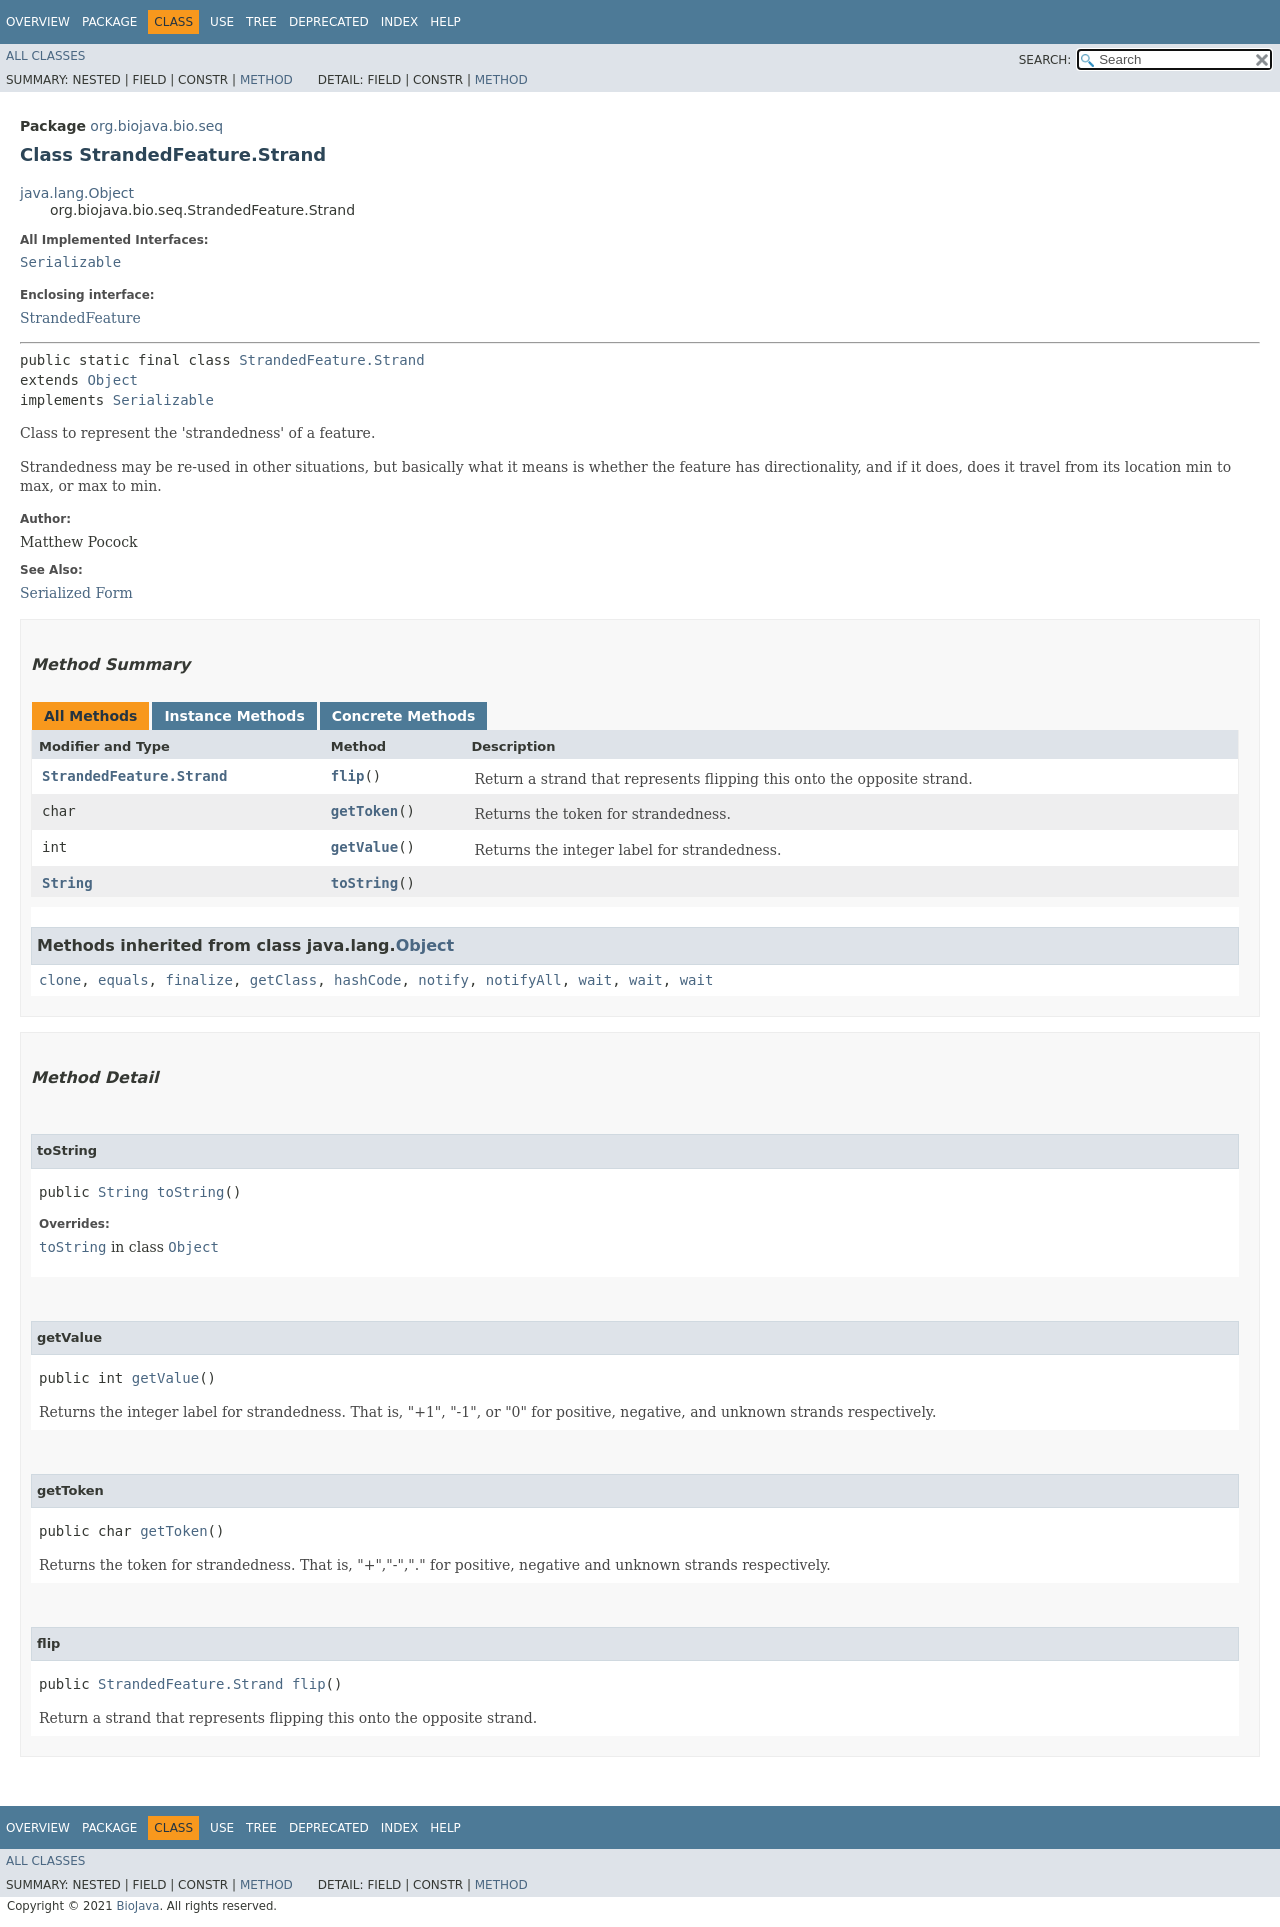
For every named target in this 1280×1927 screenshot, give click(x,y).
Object (112, 380)
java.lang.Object (77, 193)
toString (364, 883)
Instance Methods (234, 716)
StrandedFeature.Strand (331, 360)
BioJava (137, 1906)
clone (60, 980)
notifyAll (524, 980)
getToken (364, 811)
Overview (38, 22)
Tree (261, 22)
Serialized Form (76, 593)
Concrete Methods (404, 716)
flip (348, 776)
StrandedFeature (80, 318)
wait (596, 980)
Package (109, 22)
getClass (283, 980)
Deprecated (329, 22)
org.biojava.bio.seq (156, 126)
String (67, 883)
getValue (364, 847)
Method (266, 80)
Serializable (70, 262)
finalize (198, 980)
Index (400, 22)
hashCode (367, 980)
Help (445, 22)
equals (123, 980)
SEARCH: (1045, 60)
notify (443, 980)
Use (222, 22)
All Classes (45, 56)
